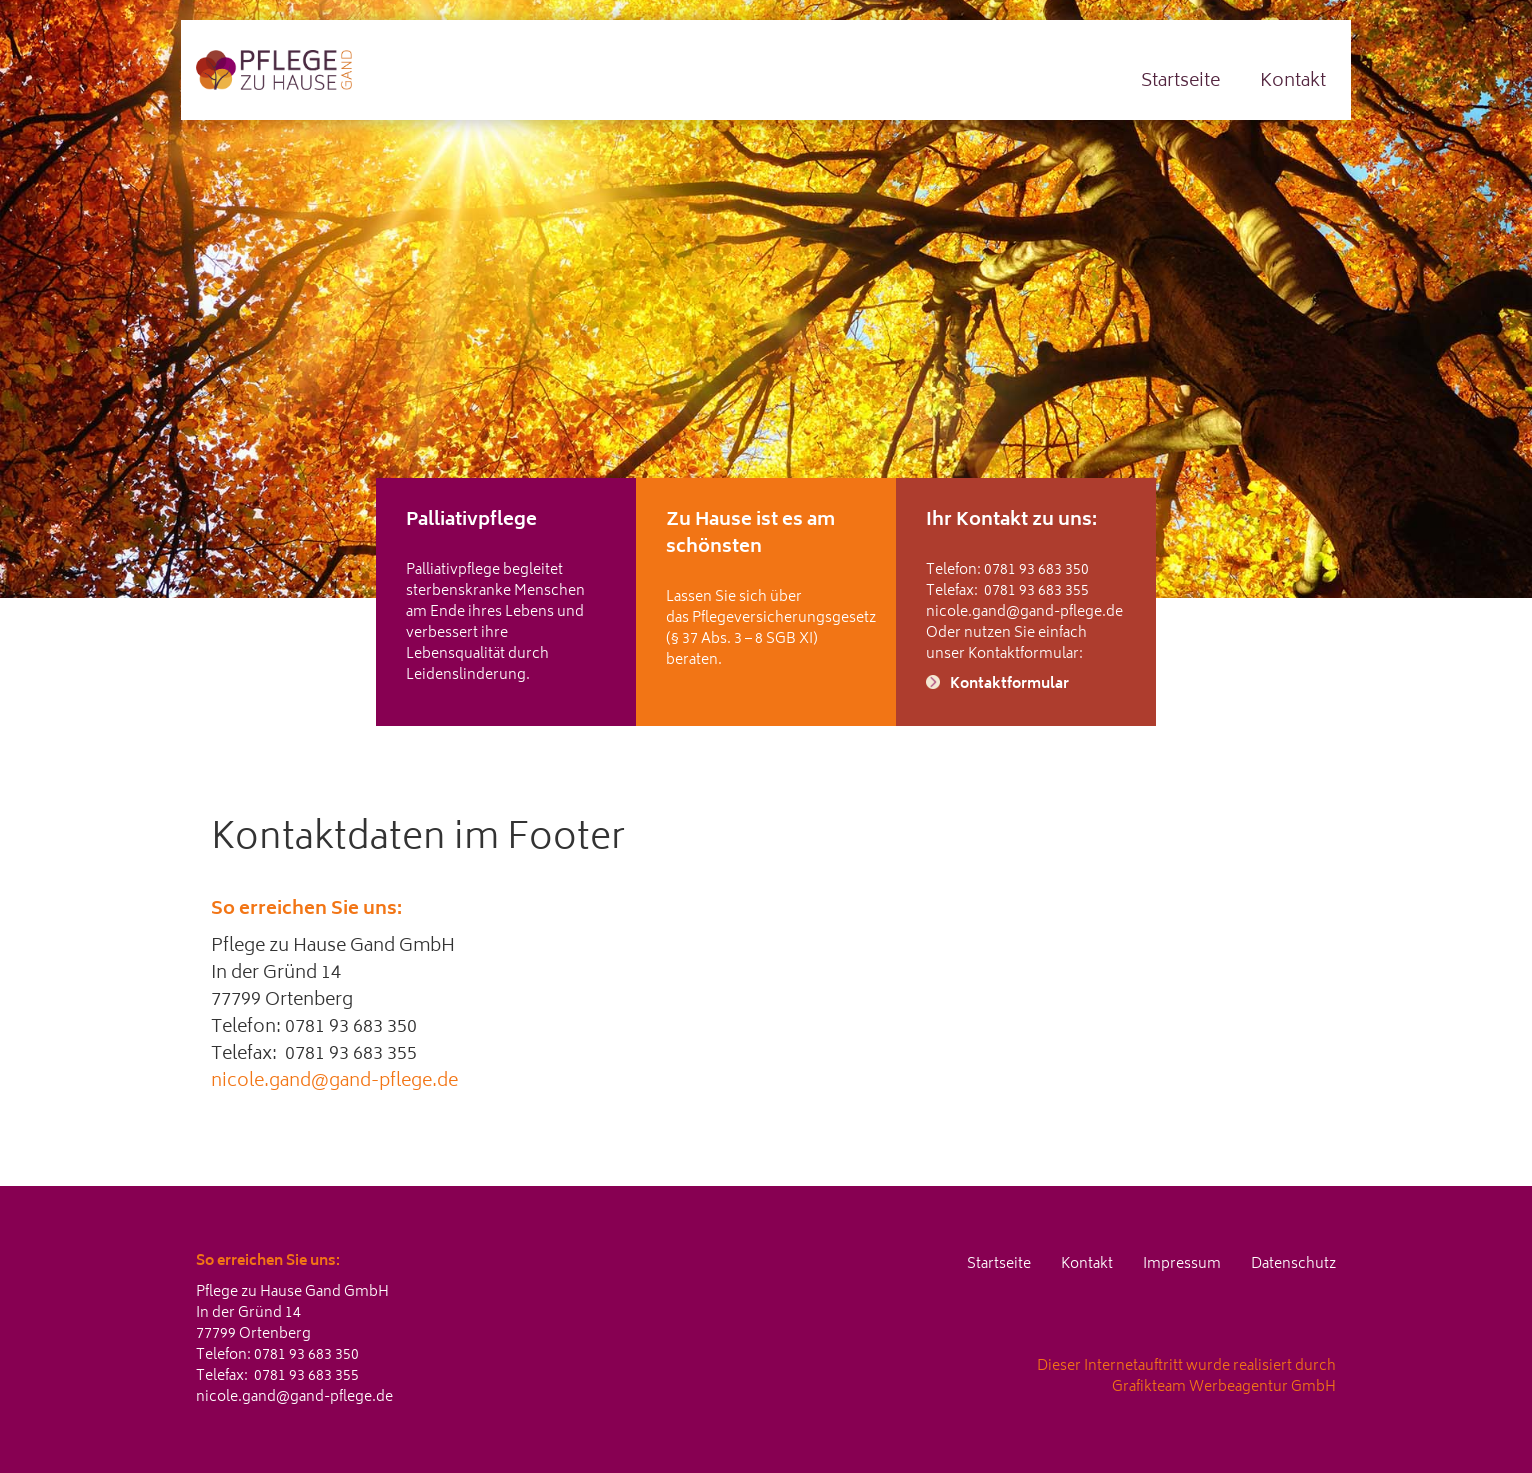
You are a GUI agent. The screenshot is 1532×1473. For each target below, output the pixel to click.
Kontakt (1293, 82)
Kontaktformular (1009, 684)
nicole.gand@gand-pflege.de (1024, 612)
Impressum (1182, 1264)
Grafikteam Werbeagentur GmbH (1224, 1387)
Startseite (1180, 82)
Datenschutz (1293, 1264)
